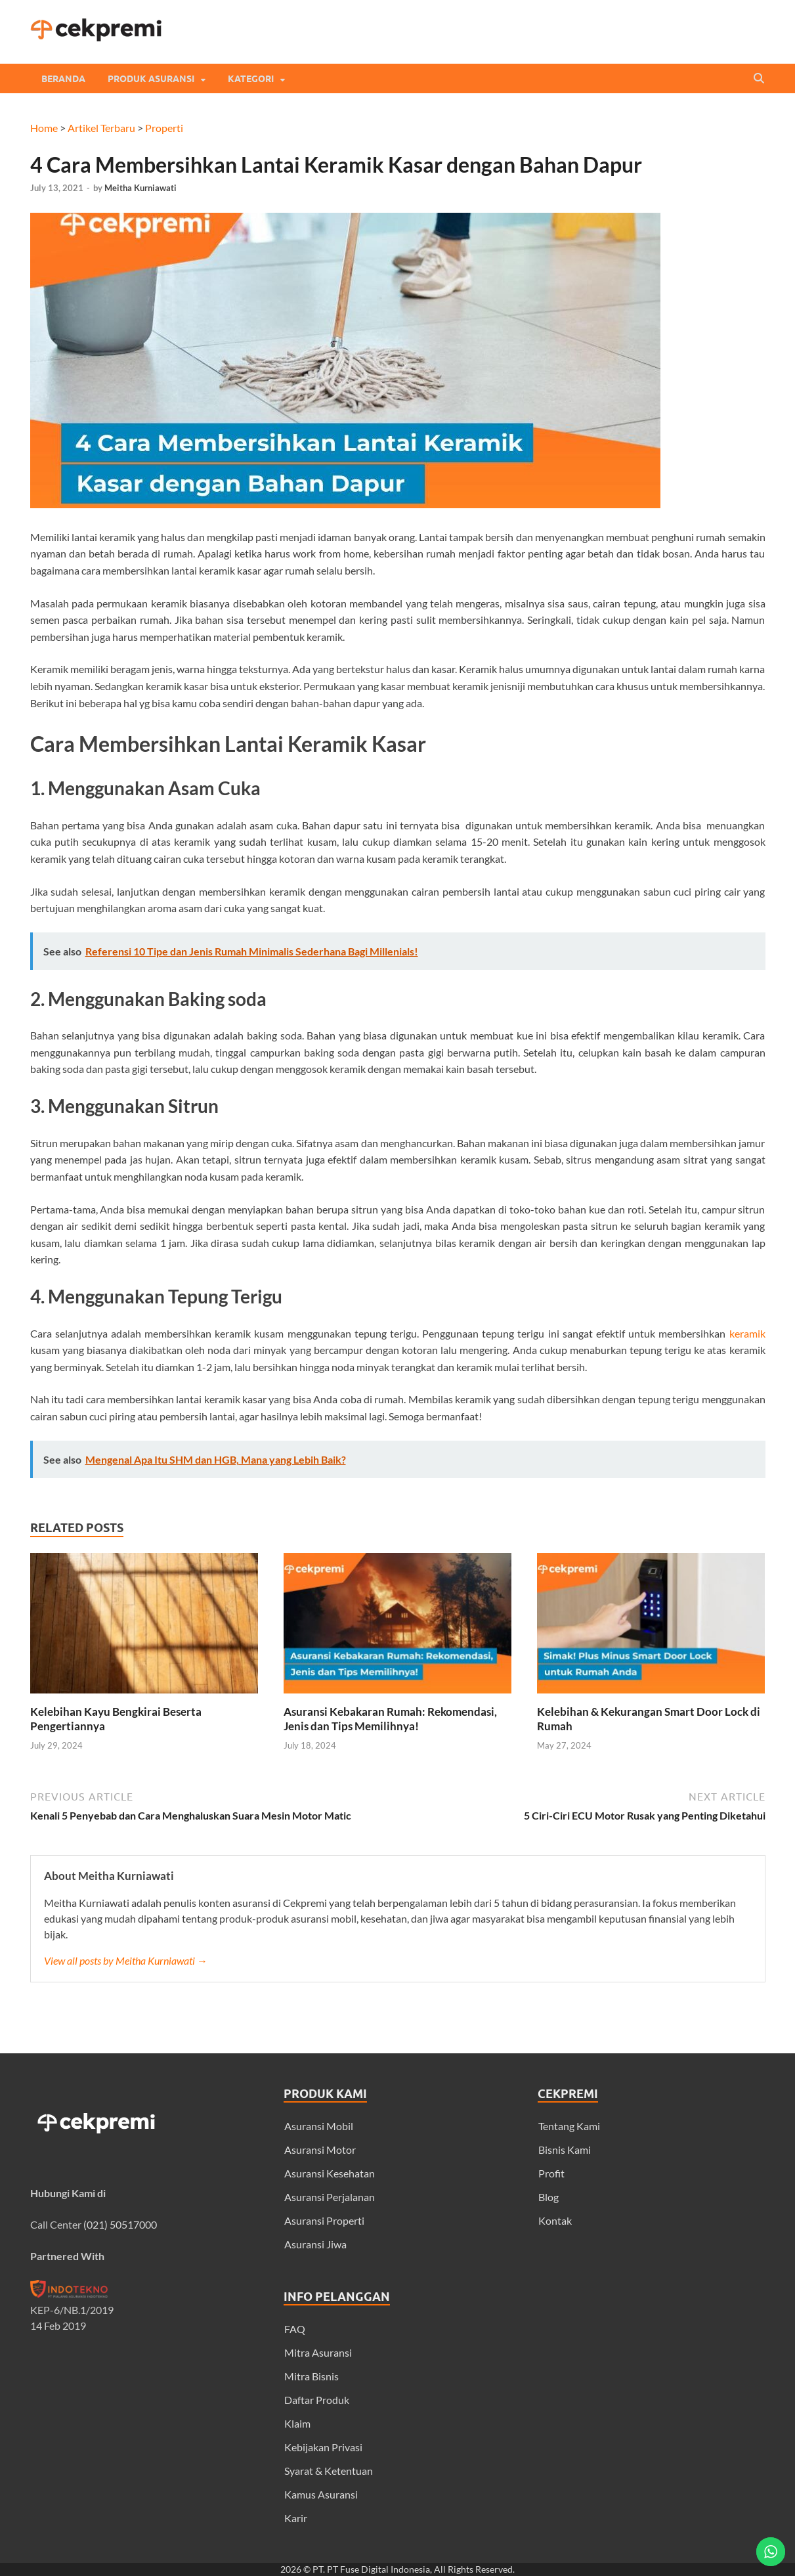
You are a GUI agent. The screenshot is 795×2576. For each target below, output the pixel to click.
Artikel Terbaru (101, 127)
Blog (548, 2197)
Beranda (63, 79)
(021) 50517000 (120, 2224)
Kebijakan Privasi (323, 2447)
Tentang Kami (569, 2126)
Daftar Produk (316, 2399)
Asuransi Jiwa (315, 2244)
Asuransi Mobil (318, 2126)
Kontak (555, 2220)
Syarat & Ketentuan (328, 2470)
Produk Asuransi (151, 79)
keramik (747, 1333)
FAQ (294, 2329)
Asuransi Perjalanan (329, 2197)
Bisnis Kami (564, 2149)
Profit (551, 2173)
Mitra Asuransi (318, 2352)
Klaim (297, 2423)
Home (44, 127)
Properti (164, 127)
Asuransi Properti (324, 2220)
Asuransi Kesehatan (329, 2173)
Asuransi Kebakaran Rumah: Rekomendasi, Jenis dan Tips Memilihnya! (390, 1719)
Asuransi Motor (320, 2149)
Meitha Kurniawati (140, 188)
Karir (295, 2518)
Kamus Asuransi (321, 2494)
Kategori (251, 79)
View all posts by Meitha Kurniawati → (125, 1960)
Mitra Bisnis (311, 2376)
